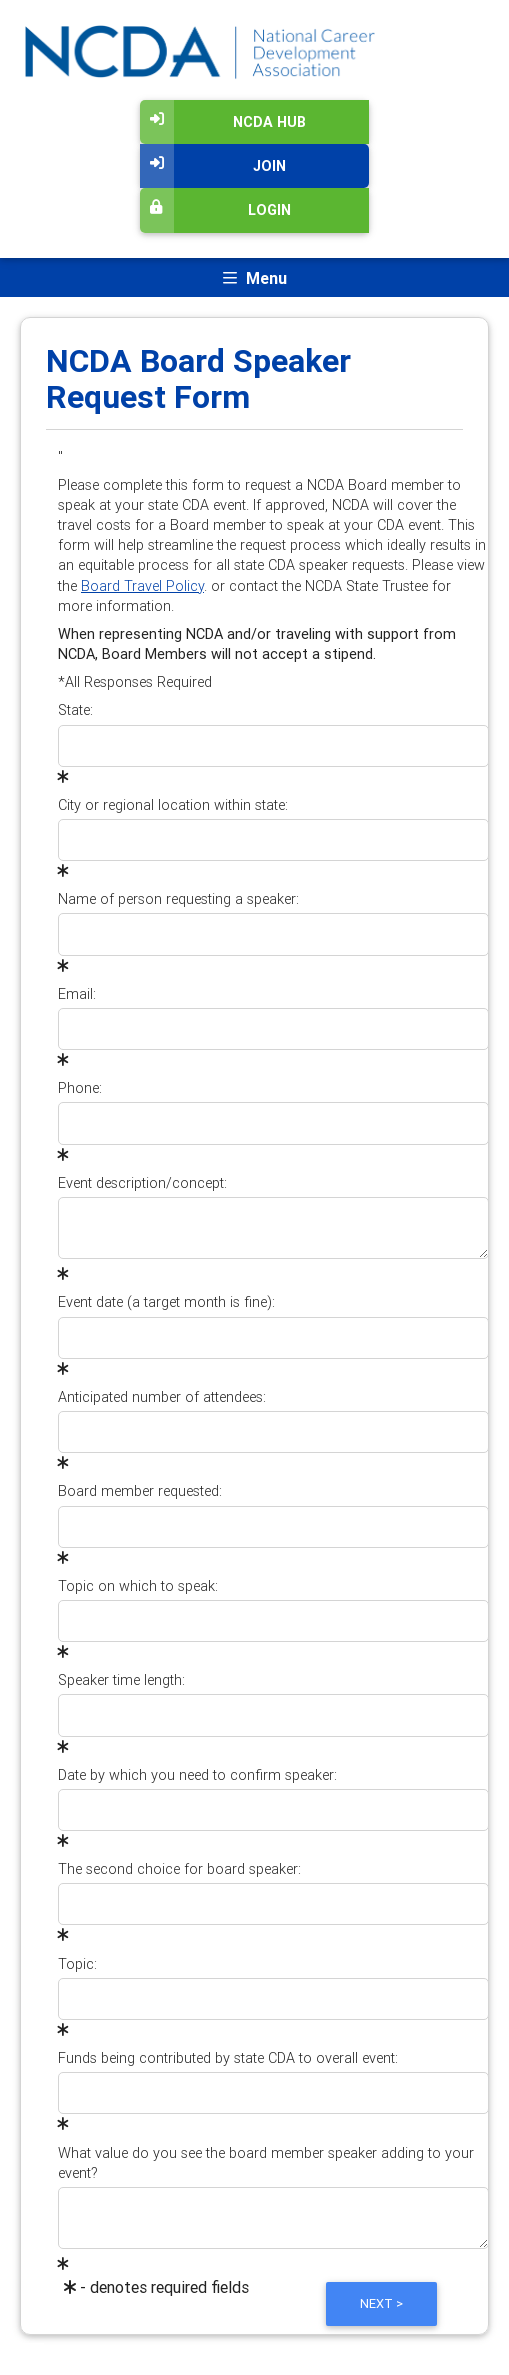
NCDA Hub (223, 122)
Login (215, 210)
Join (213, 166)
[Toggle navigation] (254, 278)
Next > (381, 2303)
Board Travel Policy (142, 586)
